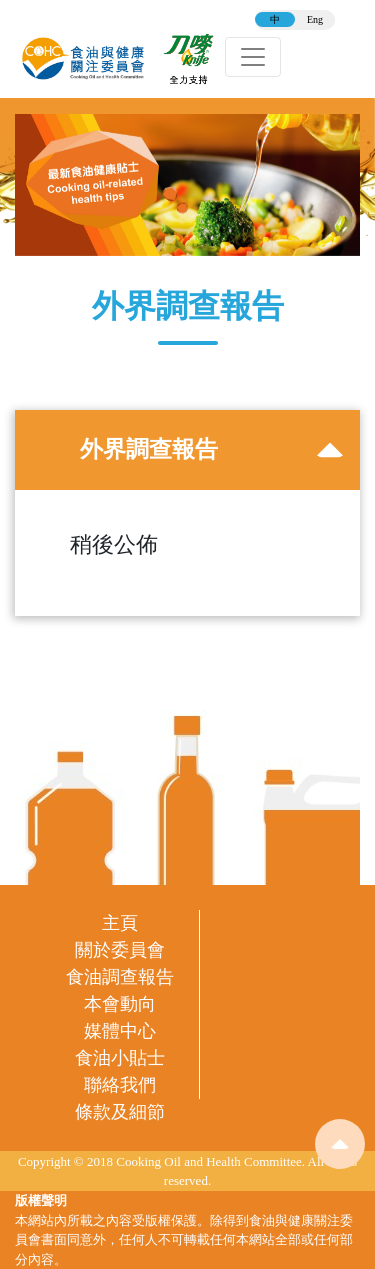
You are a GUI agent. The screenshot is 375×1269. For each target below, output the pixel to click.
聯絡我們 (120, 1085)
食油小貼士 (120, 1058)
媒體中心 (120, 1031)
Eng (315, 19)
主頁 (120, 923)
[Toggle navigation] (253, 57)
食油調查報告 (120, 977)
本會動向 (120, 1004)
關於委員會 (120, 950)
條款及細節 (120, 1112)
